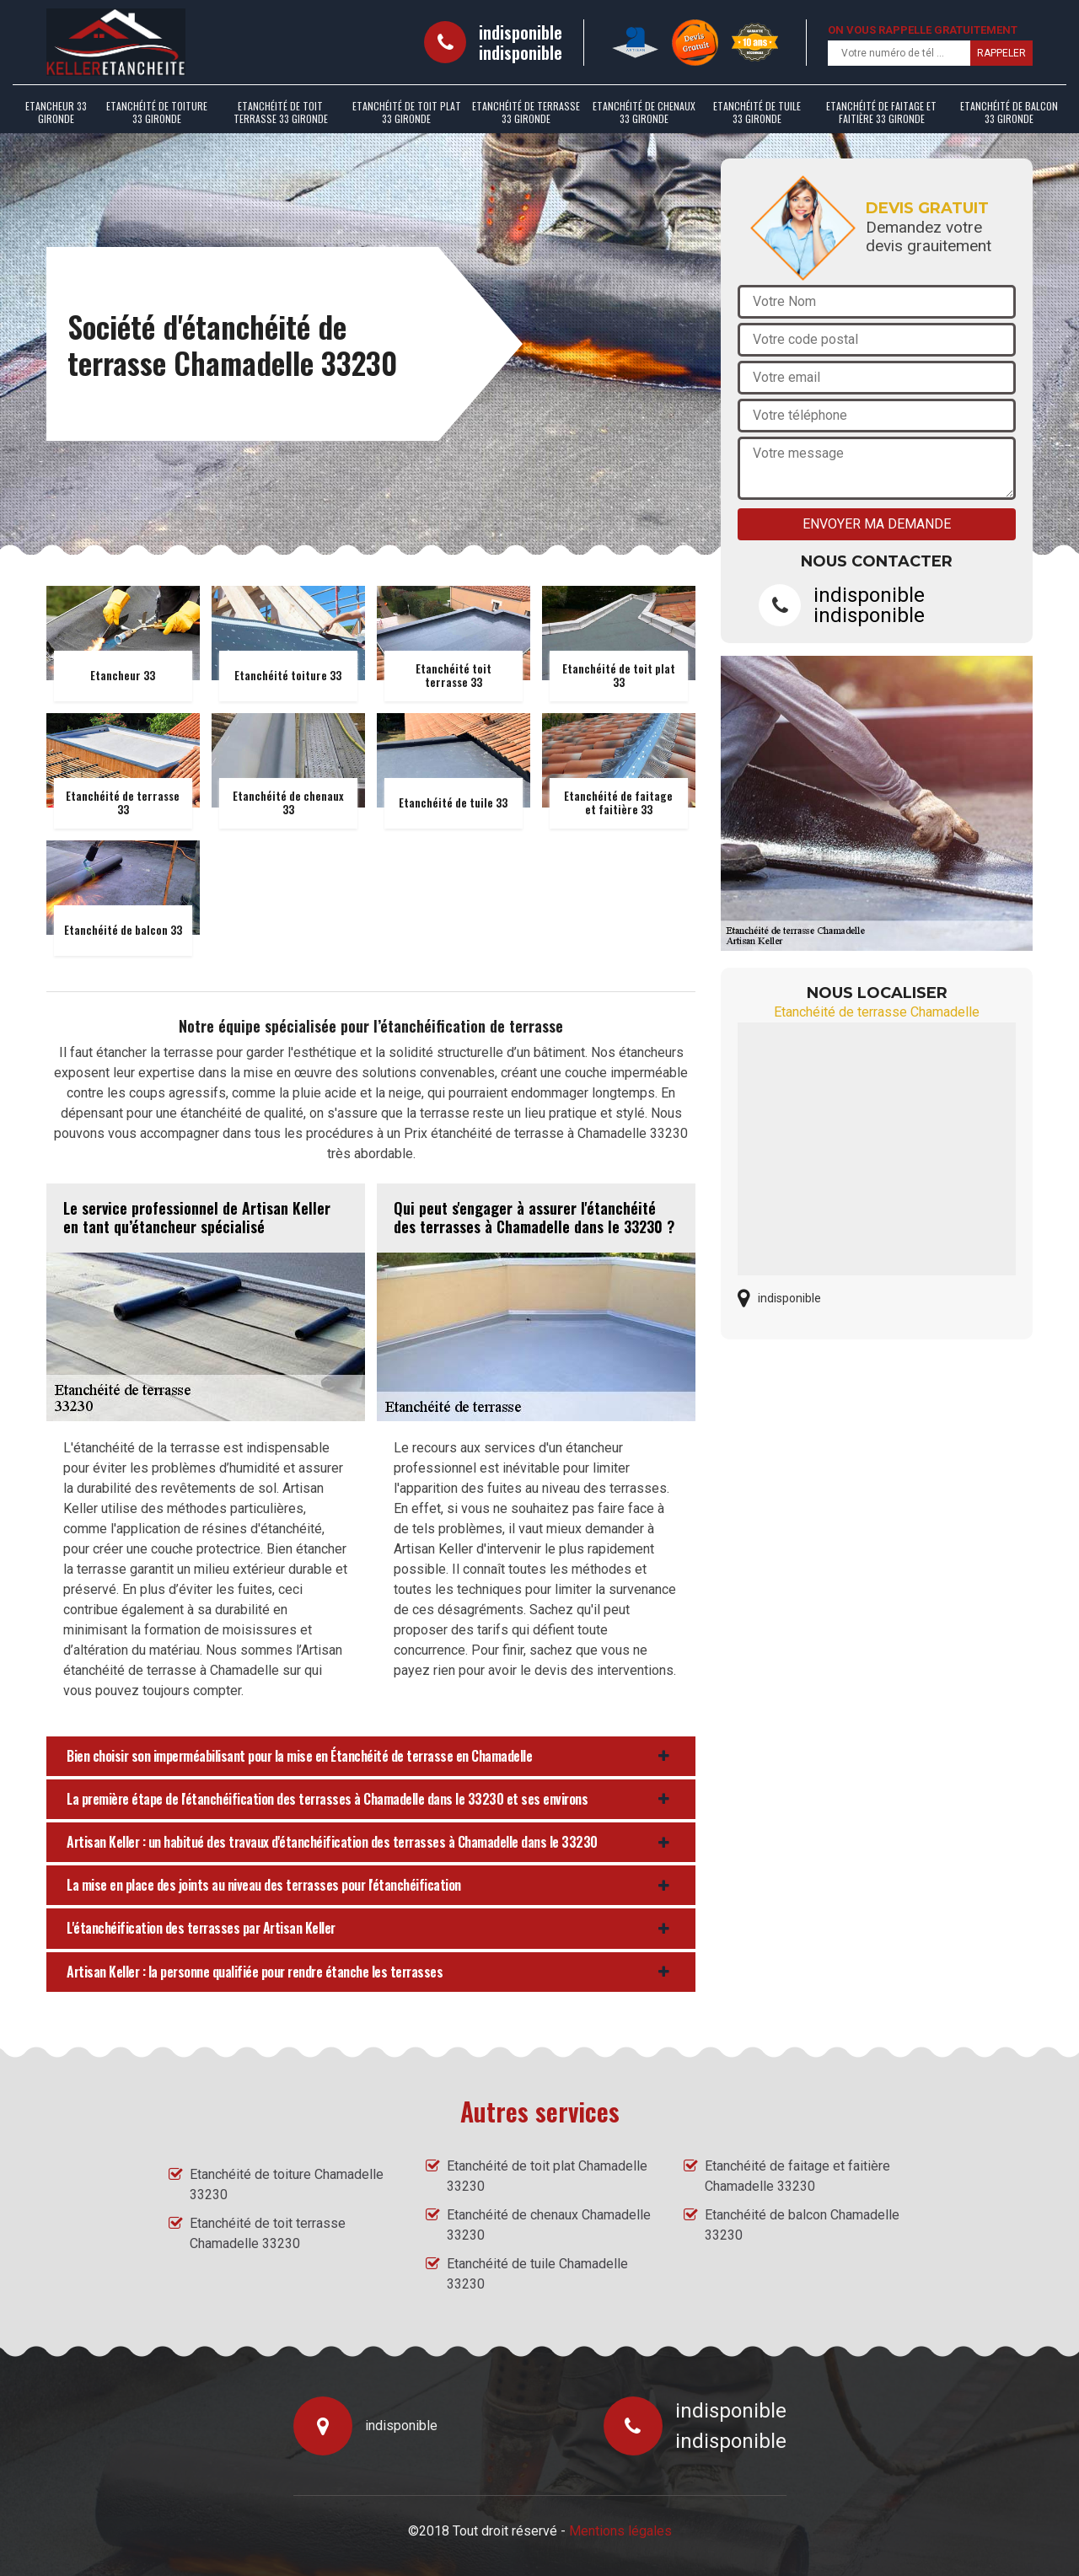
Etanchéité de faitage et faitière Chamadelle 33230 (797, 2176)
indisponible (520, 32)
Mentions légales (620, 2531)
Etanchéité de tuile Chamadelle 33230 (537, 2274)
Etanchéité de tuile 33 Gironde (757, 112)
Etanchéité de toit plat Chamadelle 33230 (547, 2176)
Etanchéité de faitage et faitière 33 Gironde (881, 112)
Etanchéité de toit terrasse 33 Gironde (281, 112)
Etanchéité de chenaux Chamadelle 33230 (549, 2225)
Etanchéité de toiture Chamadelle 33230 (287, 2184)
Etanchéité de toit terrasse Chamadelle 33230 (268, 2233)
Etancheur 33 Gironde (56, 112)
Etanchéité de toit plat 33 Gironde (406, 112)
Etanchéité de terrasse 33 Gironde (526, 112)
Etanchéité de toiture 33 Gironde (156, 112)
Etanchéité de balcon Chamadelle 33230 (802, 2225)
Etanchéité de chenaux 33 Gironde (644, 112)
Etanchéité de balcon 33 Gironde (1009, 112)
